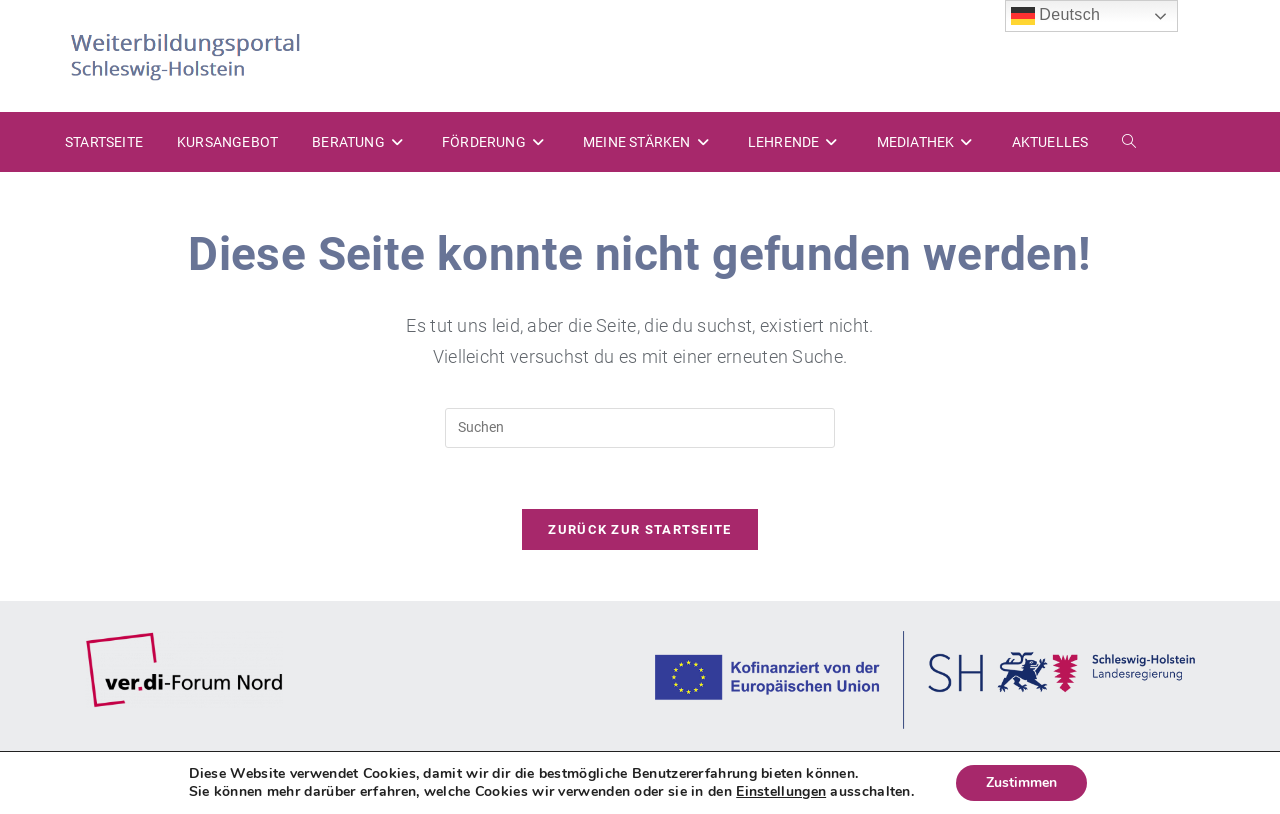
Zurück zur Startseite (639, 529)
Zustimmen (1021, 782)
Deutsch (1056, 16)
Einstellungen (781, 792)
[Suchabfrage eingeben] (640, 428)
